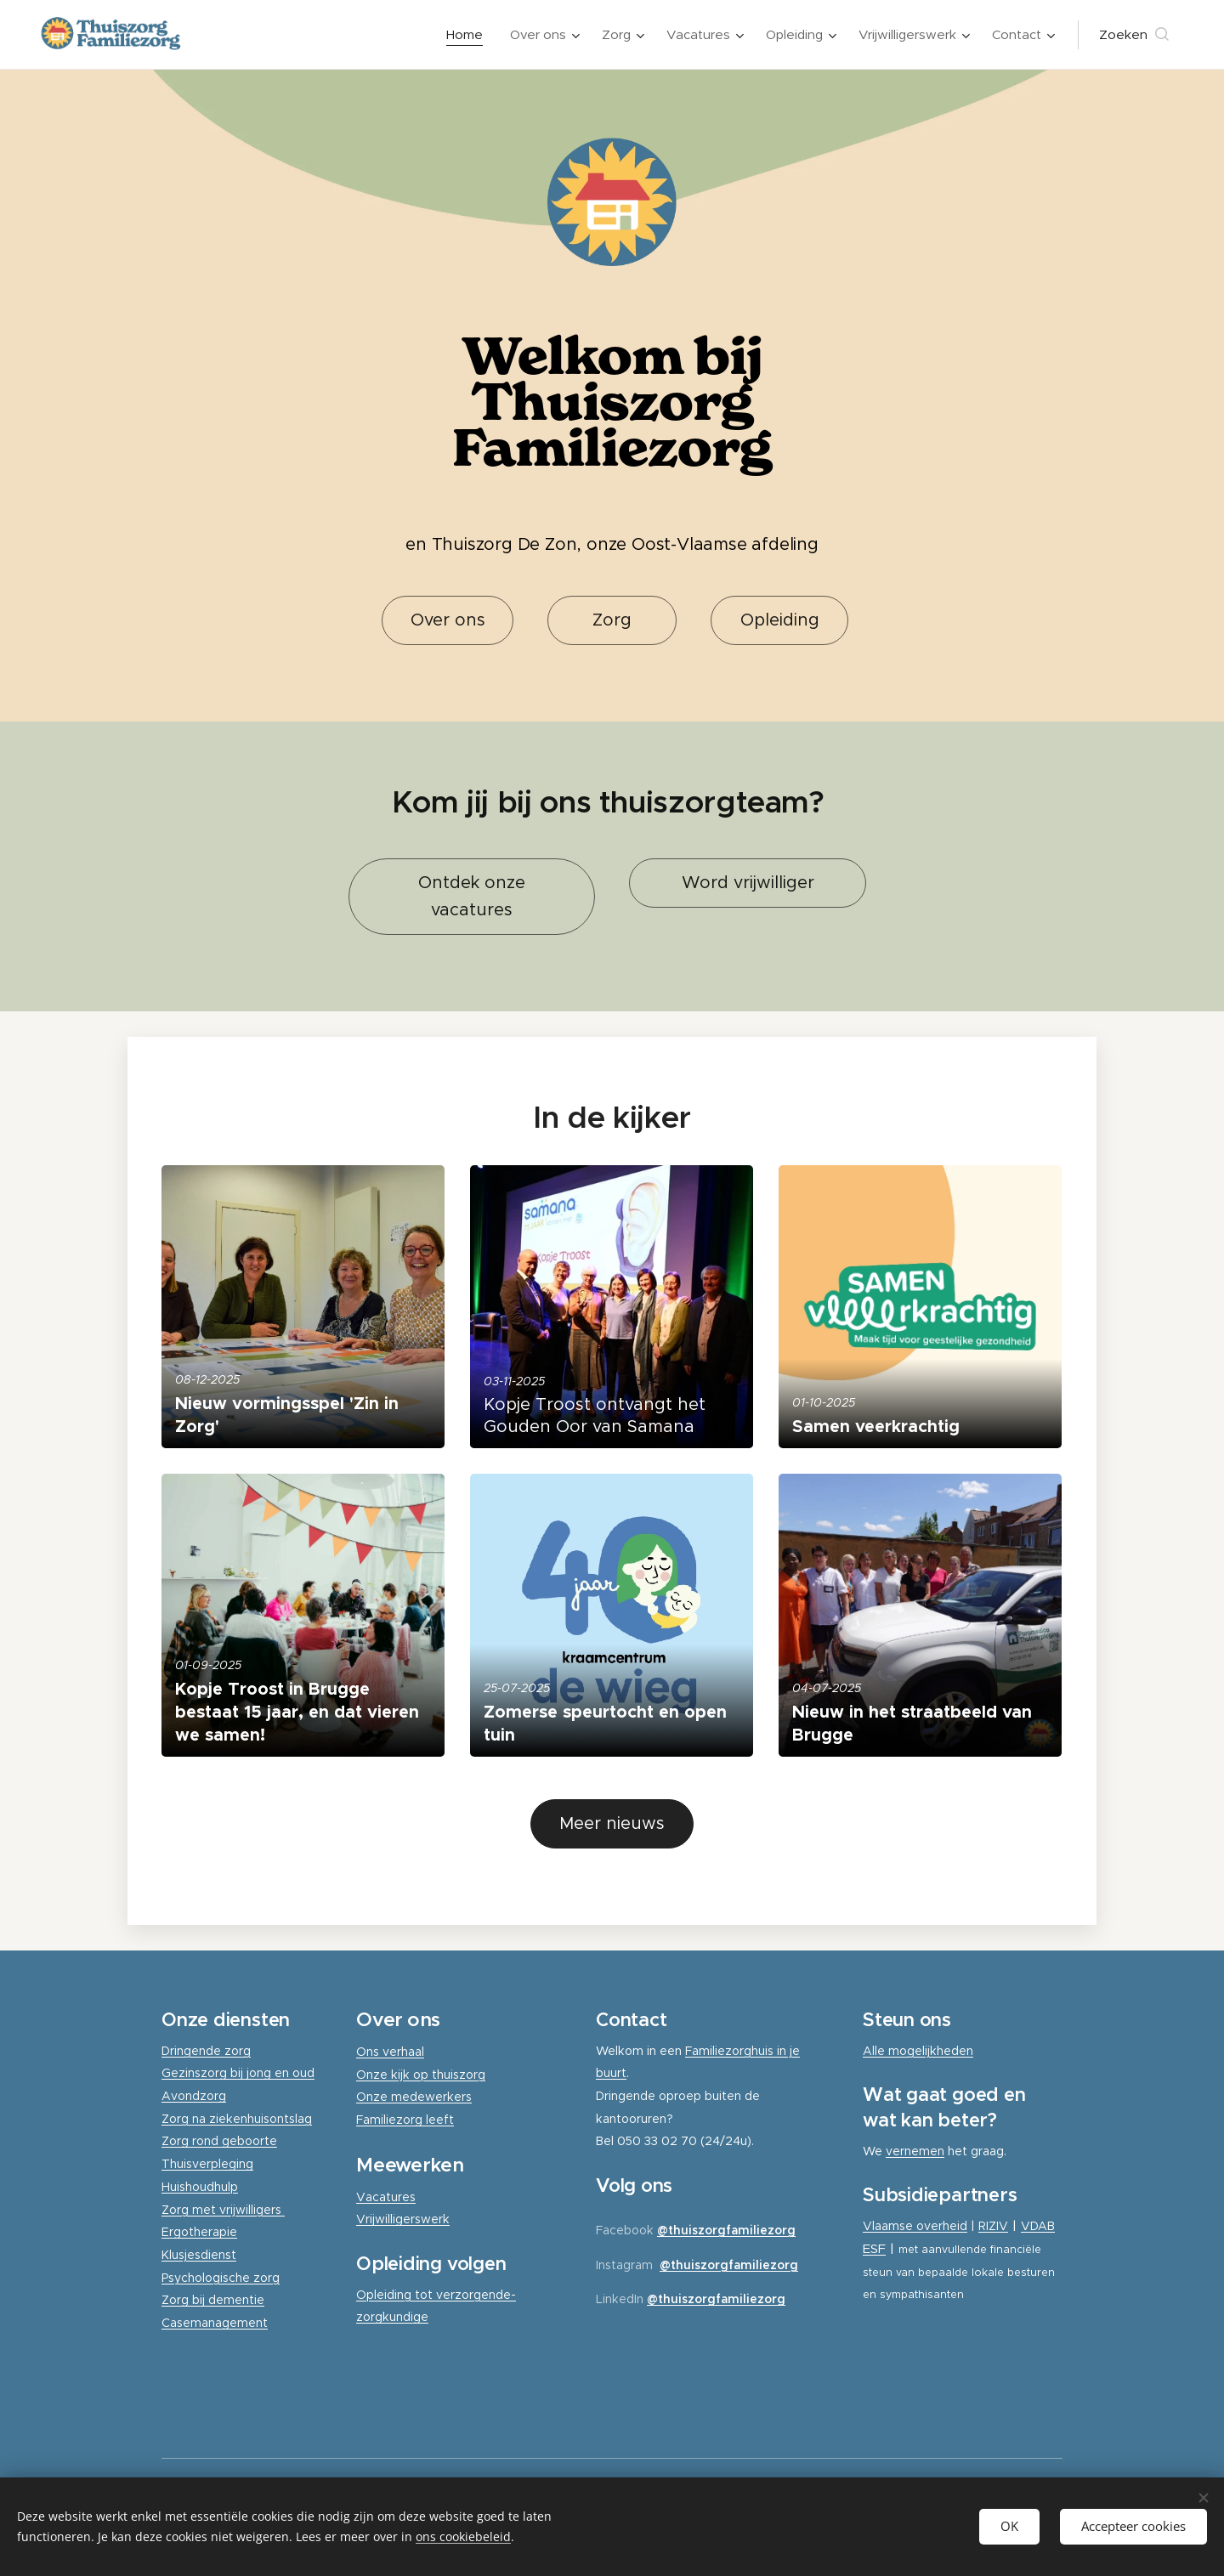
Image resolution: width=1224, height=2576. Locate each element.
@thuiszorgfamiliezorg (726, 2230)
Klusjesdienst (199, 2254)
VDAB (1038, 2225)
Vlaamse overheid (915, 2225)
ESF (874, 2248)
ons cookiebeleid (463, 2536)
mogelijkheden (930, 2050)
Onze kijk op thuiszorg (420, 2074)
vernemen (915, 2151)
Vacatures (386, 2197)
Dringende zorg (206, 2050)
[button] (1134, 35)
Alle (875, 2050)
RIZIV (993, 2225)
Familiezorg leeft (405, 2119)
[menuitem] (469, 35)
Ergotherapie (199, 2231)
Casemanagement (215, 2322)
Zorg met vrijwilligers (223, 2209)
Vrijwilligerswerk (403, 2219)
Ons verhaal (390, 2051)
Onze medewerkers (414, 2096)
